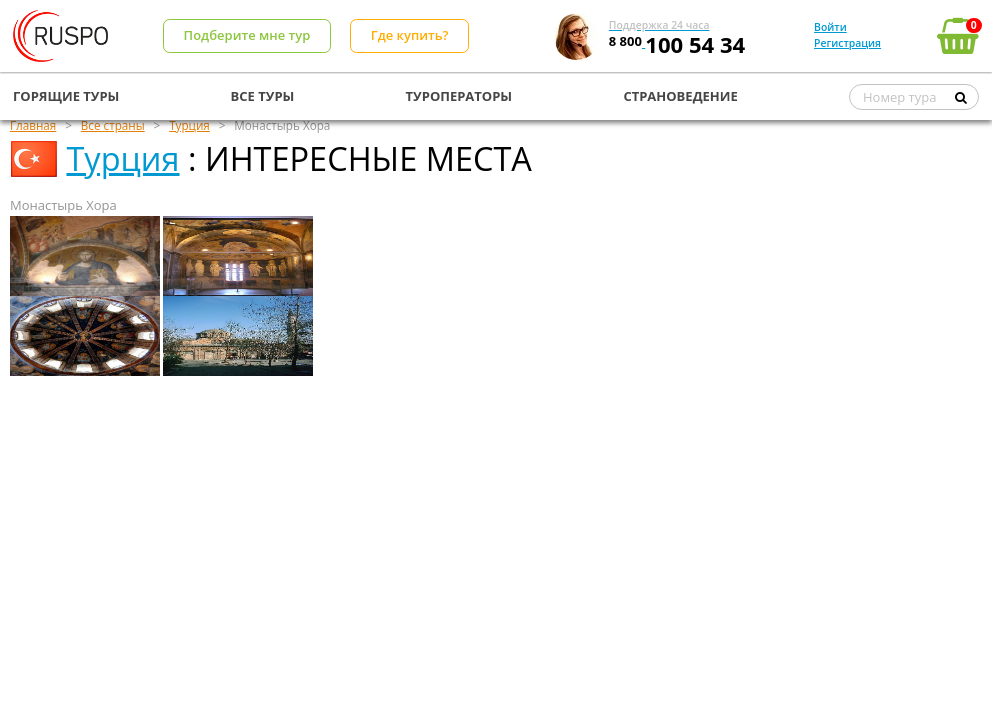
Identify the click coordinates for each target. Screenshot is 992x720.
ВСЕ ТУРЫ (263, 96)
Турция (122, 158)
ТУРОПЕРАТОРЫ (459, 96)
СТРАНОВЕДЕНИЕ (680, 96)
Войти (830, 27)
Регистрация (847, 43)
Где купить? (410, 35)
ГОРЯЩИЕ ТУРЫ (66, 96)
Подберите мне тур (247, 35)
